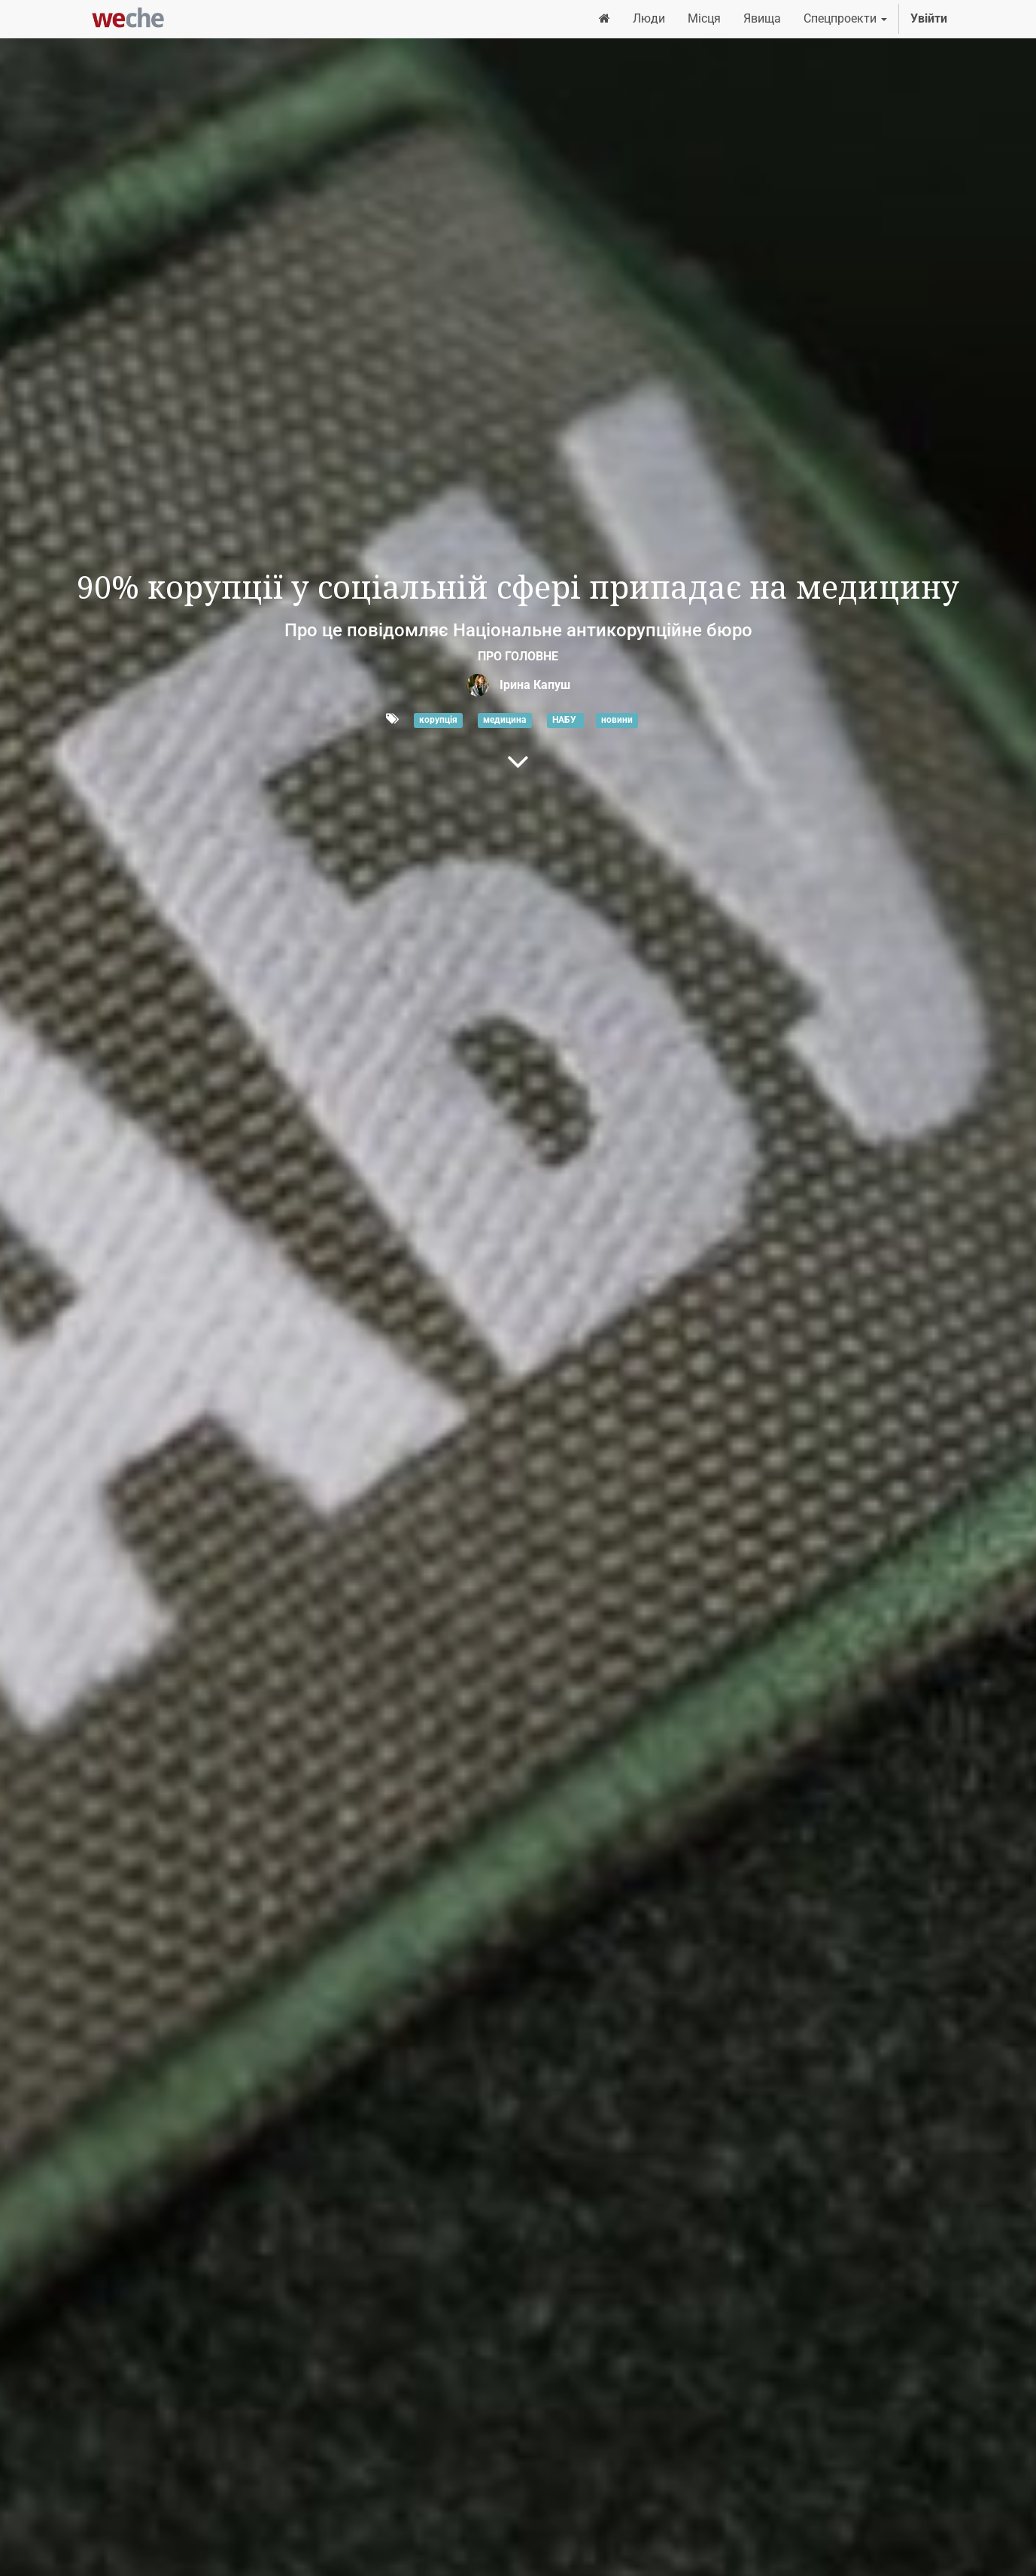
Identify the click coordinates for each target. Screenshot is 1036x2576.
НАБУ (565, 720)
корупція (438, 720)
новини (617, 720)
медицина (504, 720)
